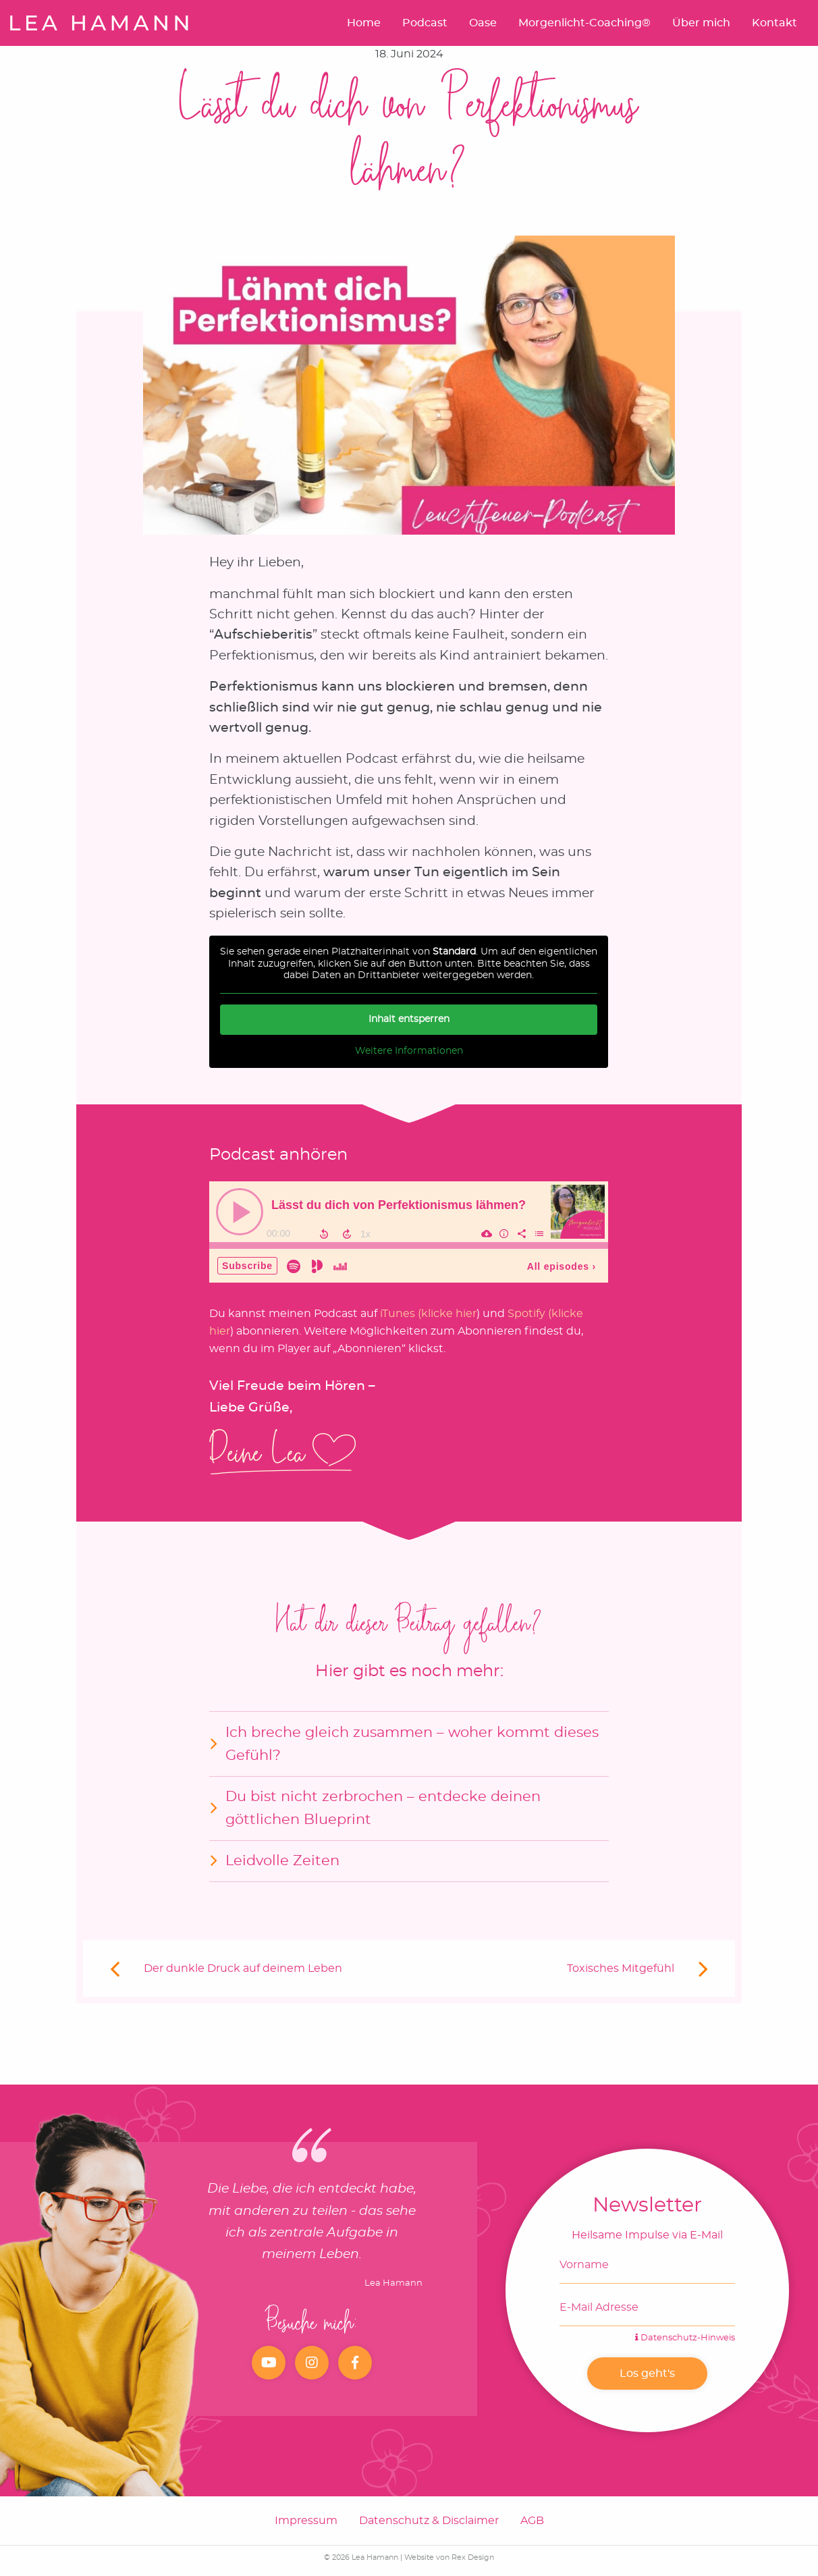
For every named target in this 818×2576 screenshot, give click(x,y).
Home (364, 23)
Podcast (424, 23)
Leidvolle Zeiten (282, 1861)
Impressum (306, 2520)
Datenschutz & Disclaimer (429, 2520)
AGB (532, 2520)
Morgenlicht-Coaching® (584, 23)
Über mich (701, 23)
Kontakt (774, 23)
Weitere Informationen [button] (409, 1050)
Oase (483, 23)
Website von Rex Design (449, 2557)
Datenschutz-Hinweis (685, 2338)
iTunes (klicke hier (428, 1313)
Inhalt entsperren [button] (409, 1018)
